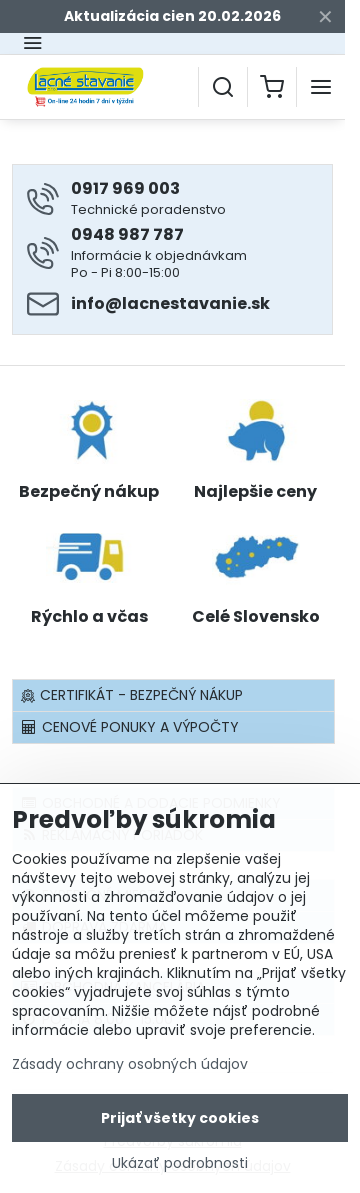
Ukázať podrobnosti (180, 1165)
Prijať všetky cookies (180, 1120)
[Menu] (321, 87)
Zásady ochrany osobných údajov (130, 1066)
